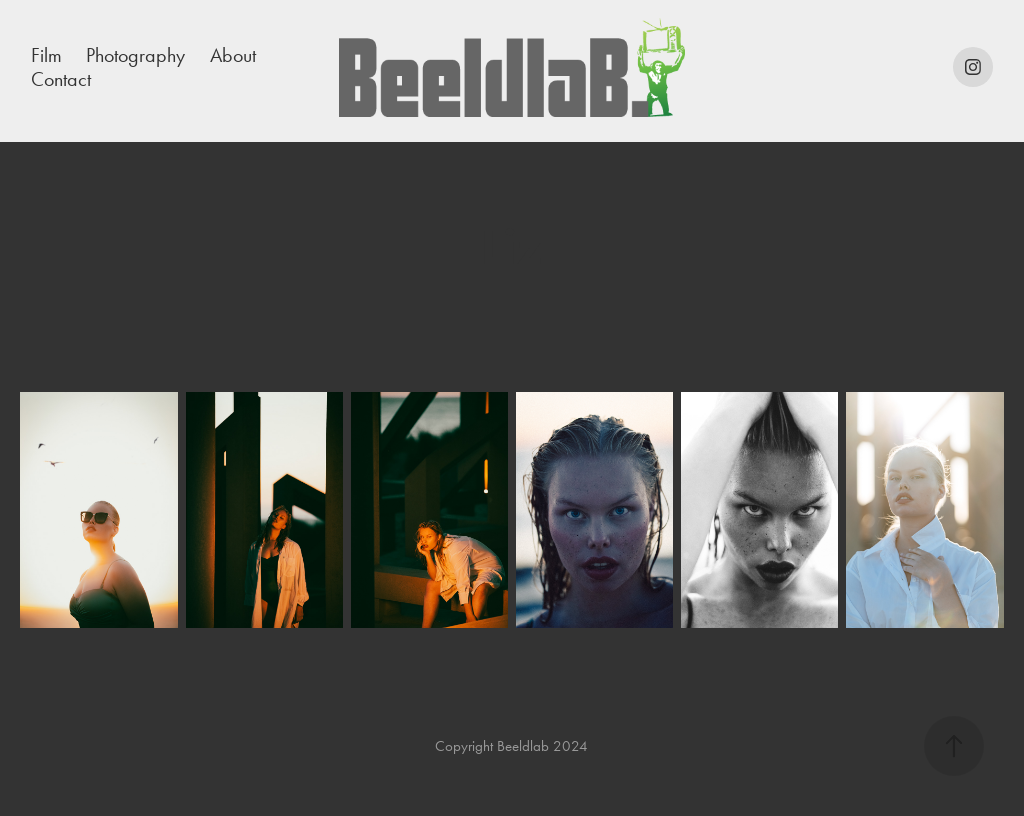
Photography (135, 55)
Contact (61, 79)
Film (46, 55)
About (233, 55)
